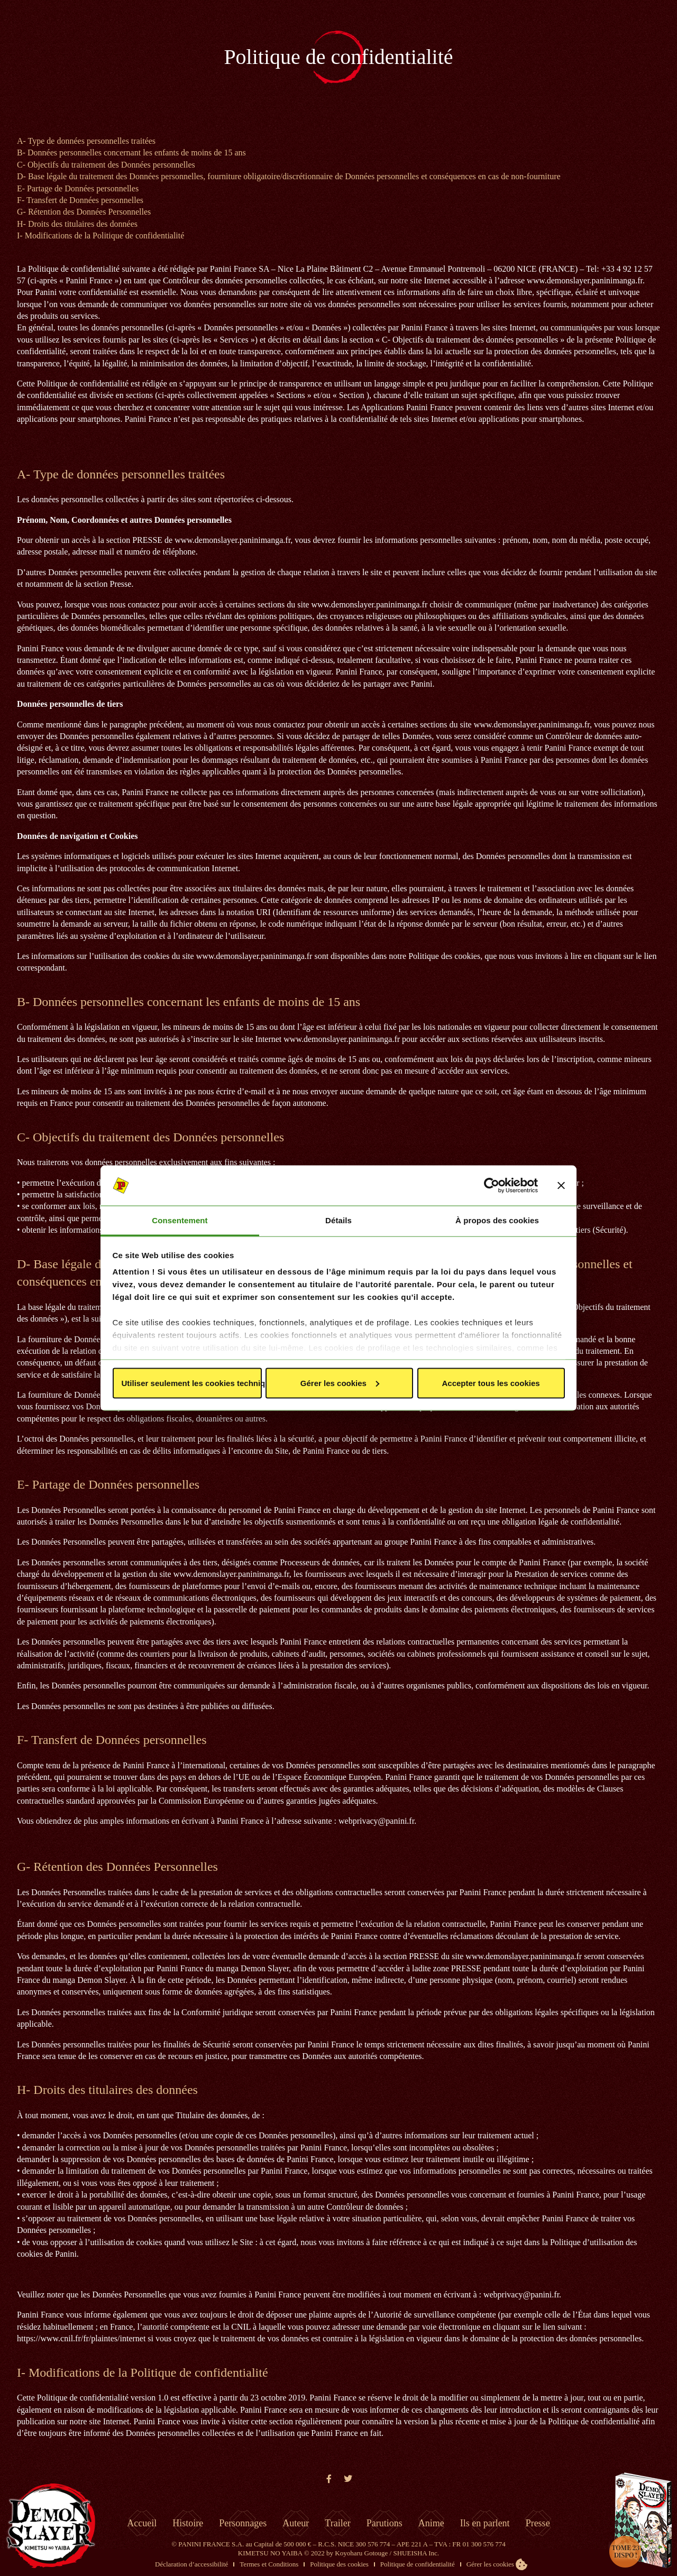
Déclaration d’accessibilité (191, 2564)
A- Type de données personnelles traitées (86, 140)
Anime (431, 2523)
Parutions (384, 2523)
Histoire (187, 2523)
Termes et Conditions (269, 2564)
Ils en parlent (485, 2523)
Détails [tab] (338, 1220)
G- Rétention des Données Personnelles (84, 211)
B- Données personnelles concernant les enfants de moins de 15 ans (131, 152)
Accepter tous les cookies (491, 1382)
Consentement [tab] (179, 1220)
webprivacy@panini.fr (376, 1820)
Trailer (337, 2523)
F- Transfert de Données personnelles (80, 200)
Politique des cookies (339, 2564)
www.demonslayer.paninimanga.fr (585, 280)
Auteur (295, 2523)
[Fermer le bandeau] (561, 1185)
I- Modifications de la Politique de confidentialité (100, 235)
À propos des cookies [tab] (497, 1220)
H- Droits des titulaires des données (77, 223)
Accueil (142, 2523)
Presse (538, 2523)
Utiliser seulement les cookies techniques (192, 1382)
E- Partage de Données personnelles (78, 188)
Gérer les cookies (339, 1382)
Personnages (243, 2523)
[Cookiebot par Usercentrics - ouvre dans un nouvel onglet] (491, 1186)
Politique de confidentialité (417, 2564)
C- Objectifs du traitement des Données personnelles (106, 164)
